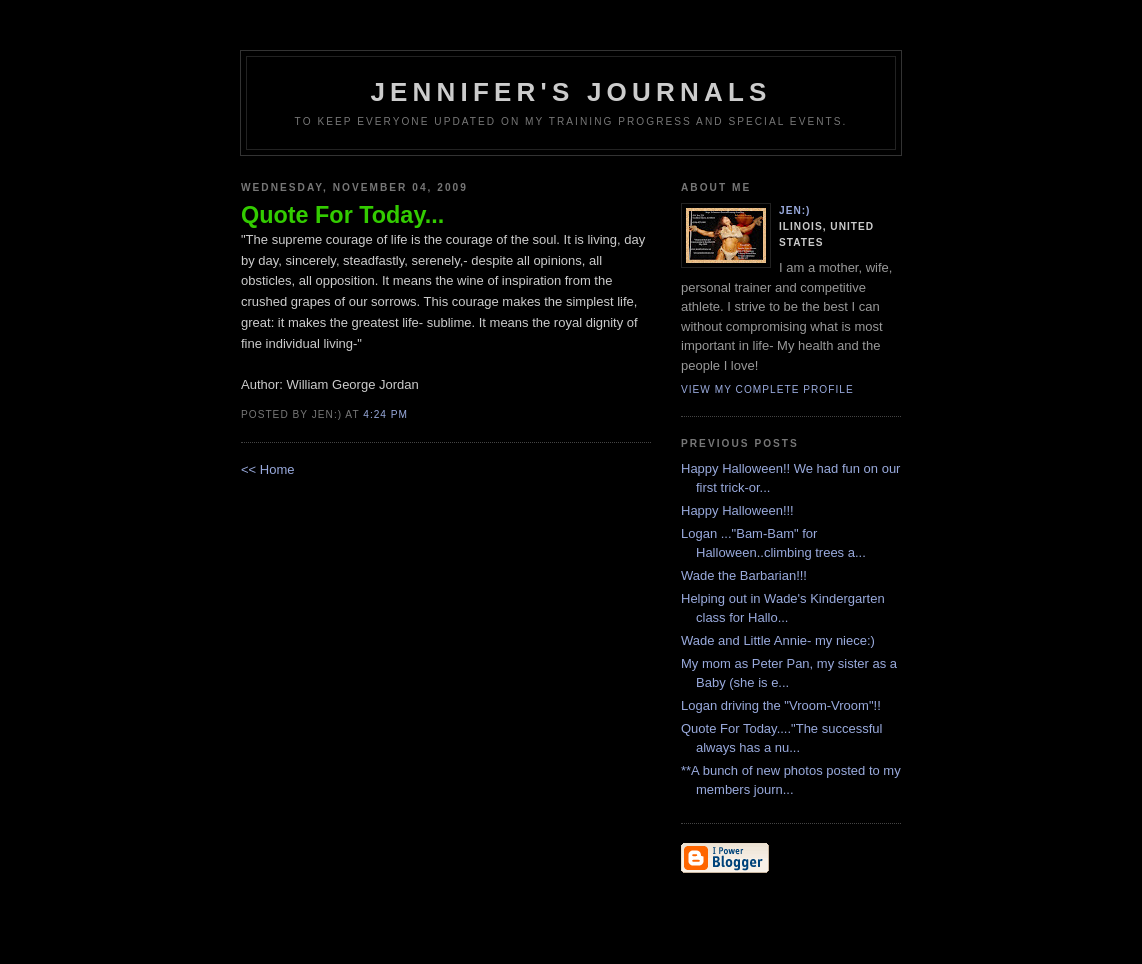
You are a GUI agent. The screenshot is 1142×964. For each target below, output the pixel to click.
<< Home (267, 469)
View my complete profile (767, 389)
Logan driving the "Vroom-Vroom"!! (781, 705)
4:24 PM (385, 414)
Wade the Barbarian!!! (744, 575)
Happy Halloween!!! (737, 510)
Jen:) (795, 210)
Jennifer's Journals (570, 92)
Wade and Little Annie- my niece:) (778, 640)
